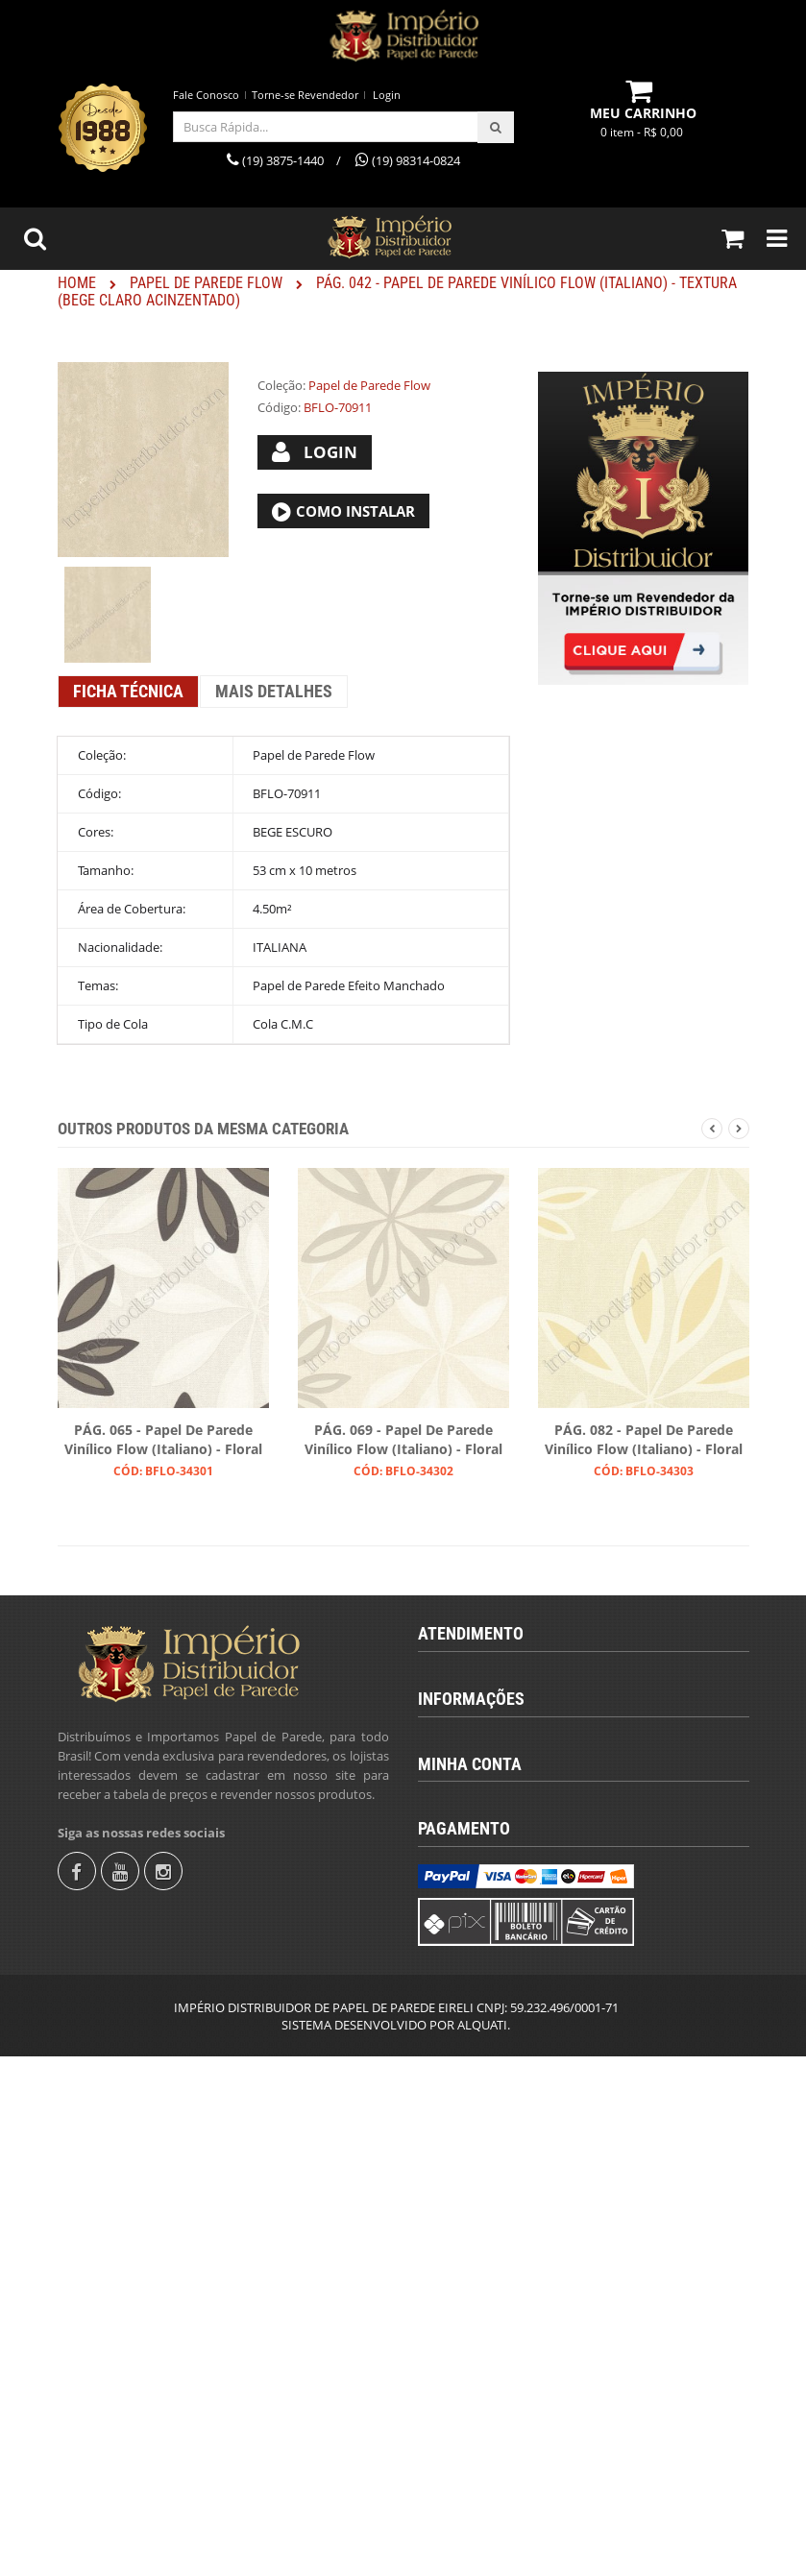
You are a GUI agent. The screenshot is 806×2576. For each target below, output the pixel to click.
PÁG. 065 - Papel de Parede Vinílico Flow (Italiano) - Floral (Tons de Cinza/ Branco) (163, 1441)
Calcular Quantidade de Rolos (517, 2022)
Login (387, 94)
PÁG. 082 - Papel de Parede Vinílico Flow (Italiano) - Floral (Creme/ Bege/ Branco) (644, 1441)
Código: (279, 407)
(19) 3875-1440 (476, 1716)
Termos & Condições (491, 1990)
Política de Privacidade (497, 2120)
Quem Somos (472, 1957)
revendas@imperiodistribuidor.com (540, 1781)
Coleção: (281, 385)
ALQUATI (482, 2544)
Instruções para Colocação (508, 2055)
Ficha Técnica (128, 691)
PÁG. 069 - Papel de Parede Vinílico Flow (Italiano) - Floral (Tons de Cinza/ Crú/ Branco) (403, 1441)
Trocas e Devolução (488, 2088)
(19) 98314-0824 (480, 1749)
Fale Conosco (206, 94)
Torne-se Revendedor (305, 94)
